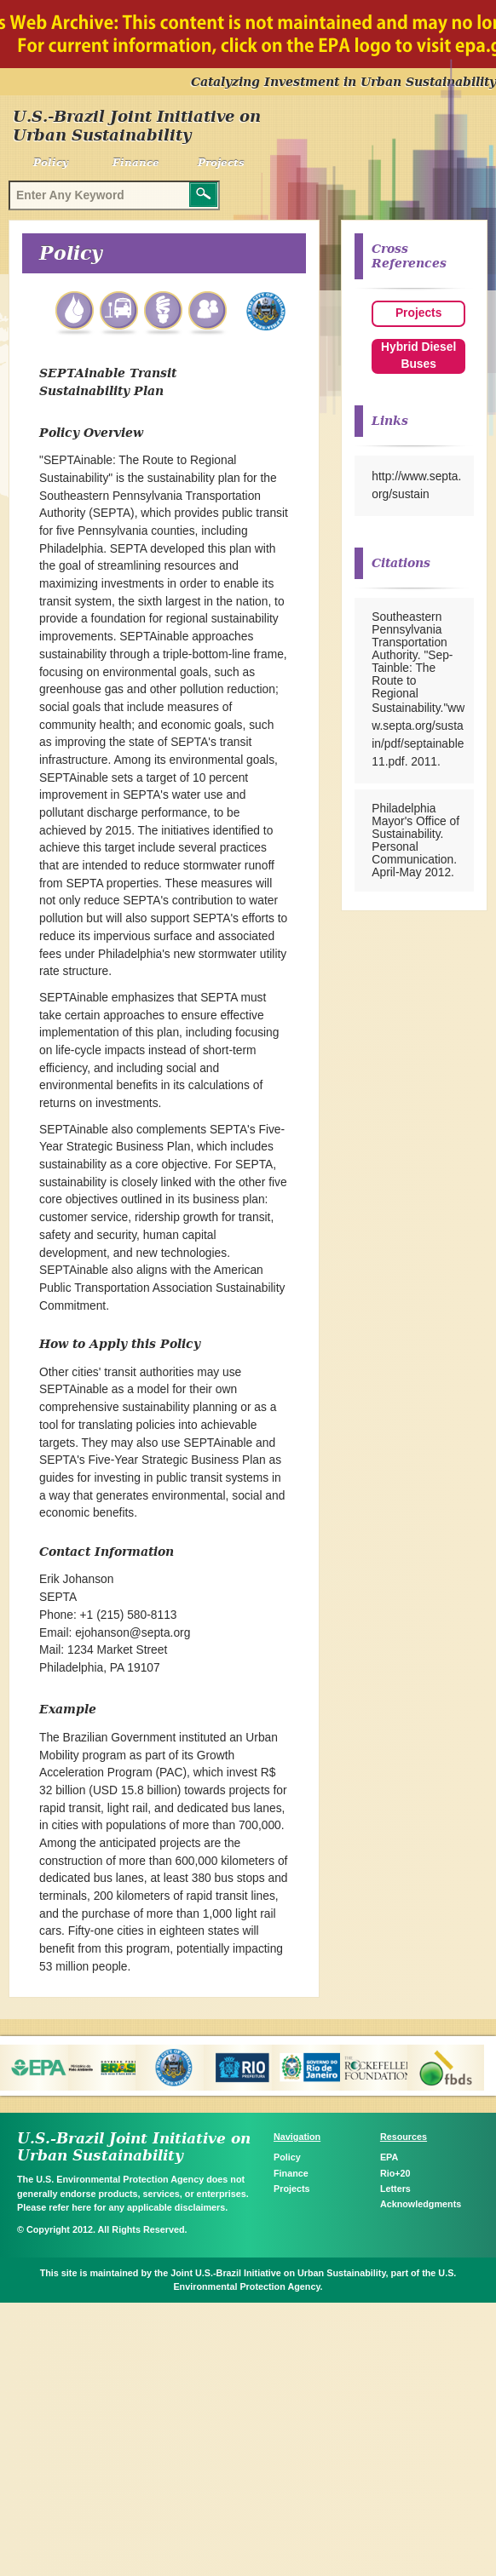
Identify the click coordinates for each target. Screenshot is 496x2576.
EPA (389, 2157)
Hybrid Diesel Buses (418, 356)
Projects (221, 162)
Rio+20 (395, 2173)
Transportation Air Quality (120, 313)
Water (76, 313)
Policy (50, 162)
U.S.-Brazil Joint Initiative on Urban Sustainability (137, 126)
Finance (135, 162)
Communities (208, 313)
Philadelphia (266, 313)
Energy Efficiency (164, 313)
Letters (395, 2188)
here (81, 2207)
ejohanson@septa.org (132, 1632)
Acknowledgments (420, 2204)
